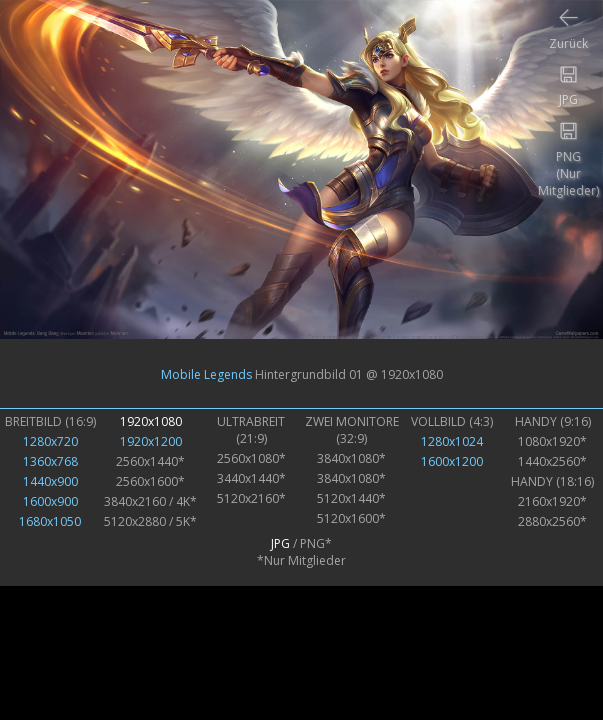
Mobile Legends (206, 373)
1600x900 (50, 501)
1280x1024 (452, 441)
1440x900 (50, 481)
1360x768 (50, 461)
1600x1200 (452, 461)
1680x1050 (50, 521)
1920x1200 (151, 441)
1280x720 (50, 441)
